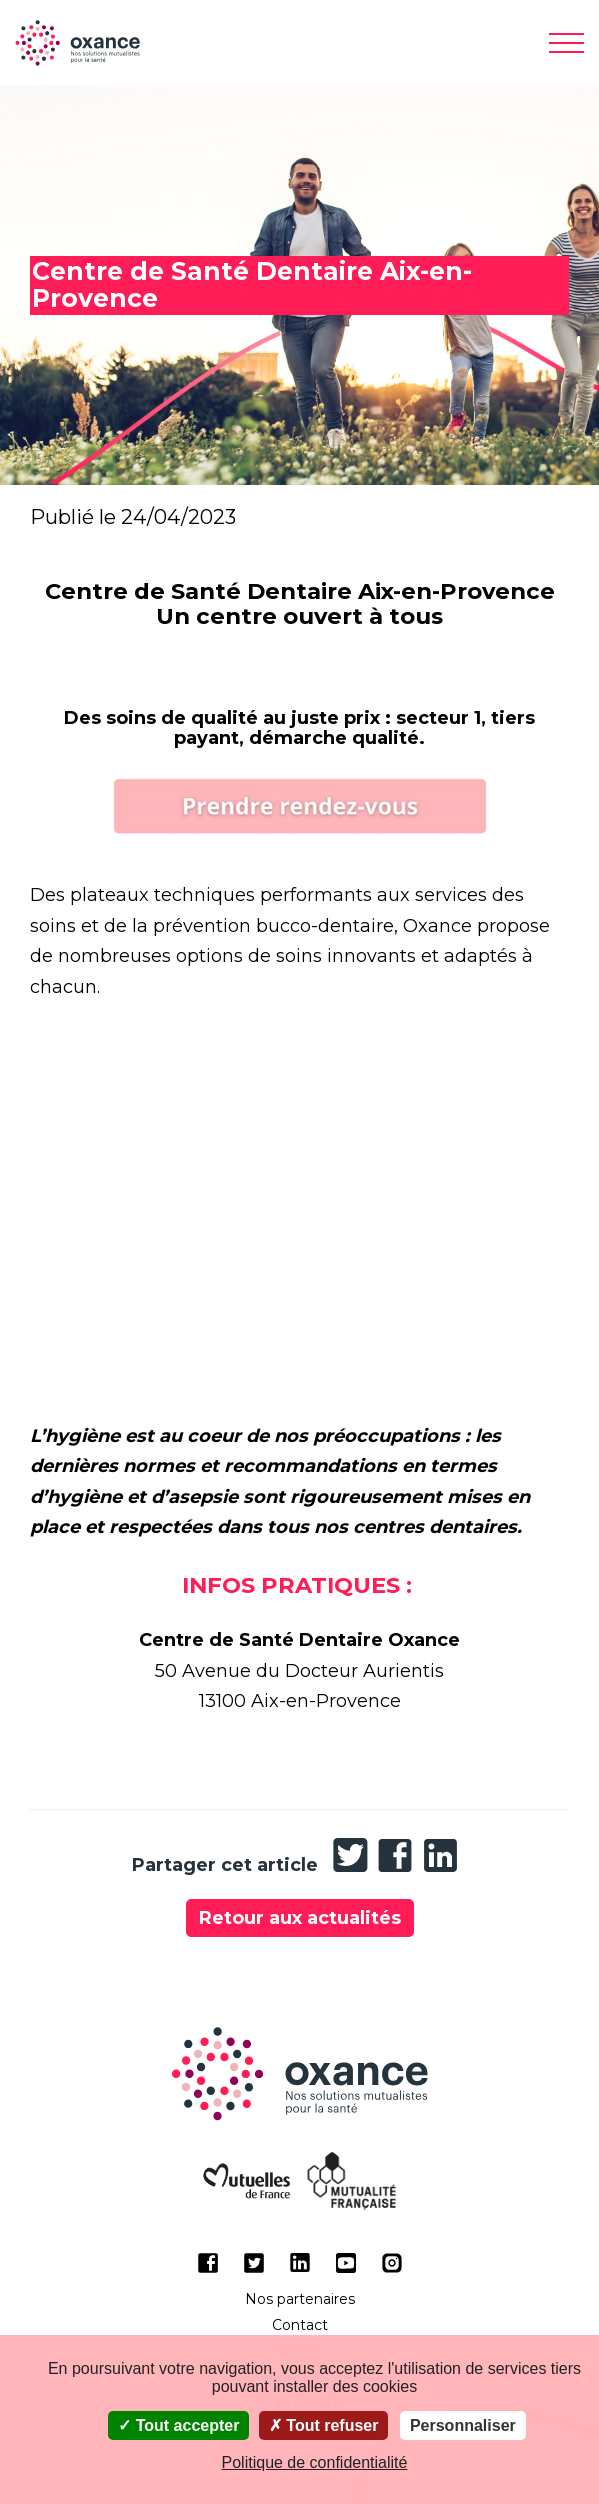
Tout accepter (178, 2425)
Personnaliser (463, 2425)
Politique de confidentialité (315, 2462)
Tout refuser (324, 2425)
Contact (300, 2325)
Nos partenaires (300, 2299)
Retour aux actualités (300, 1918)
